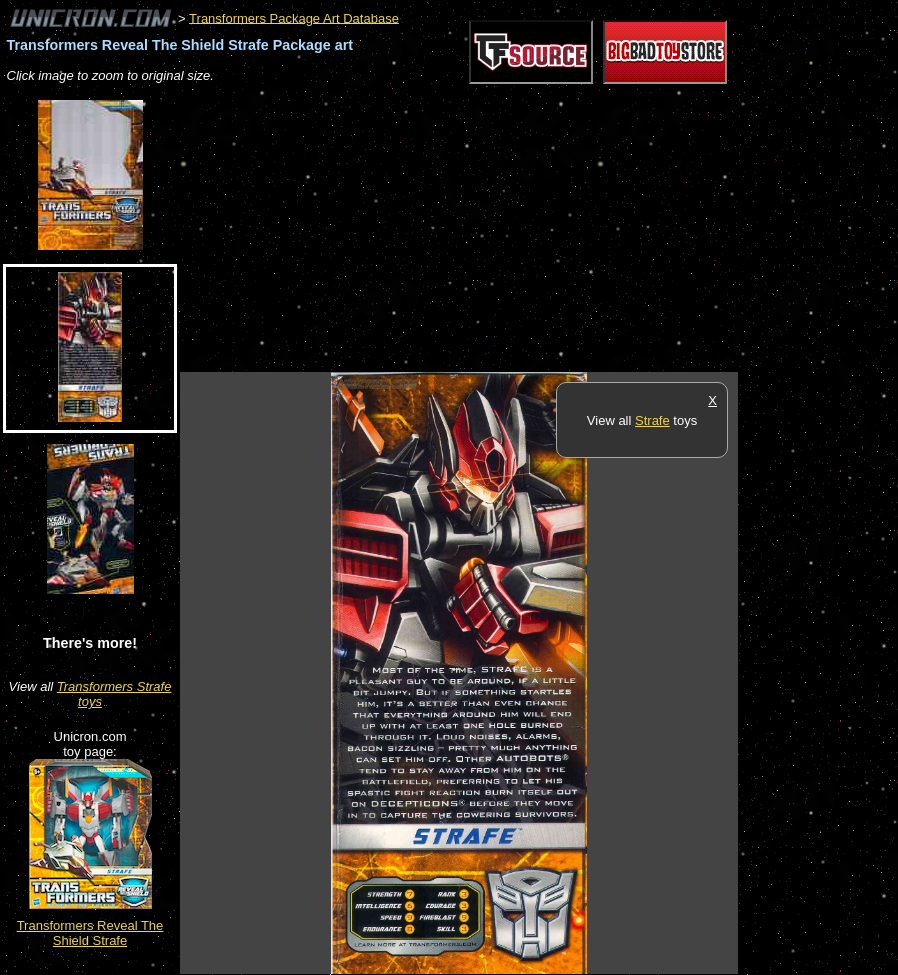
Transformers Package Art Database (294, 17)
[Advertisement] (414, 229)
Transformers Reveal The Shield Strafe (90, 933)
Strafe (652, 420)
